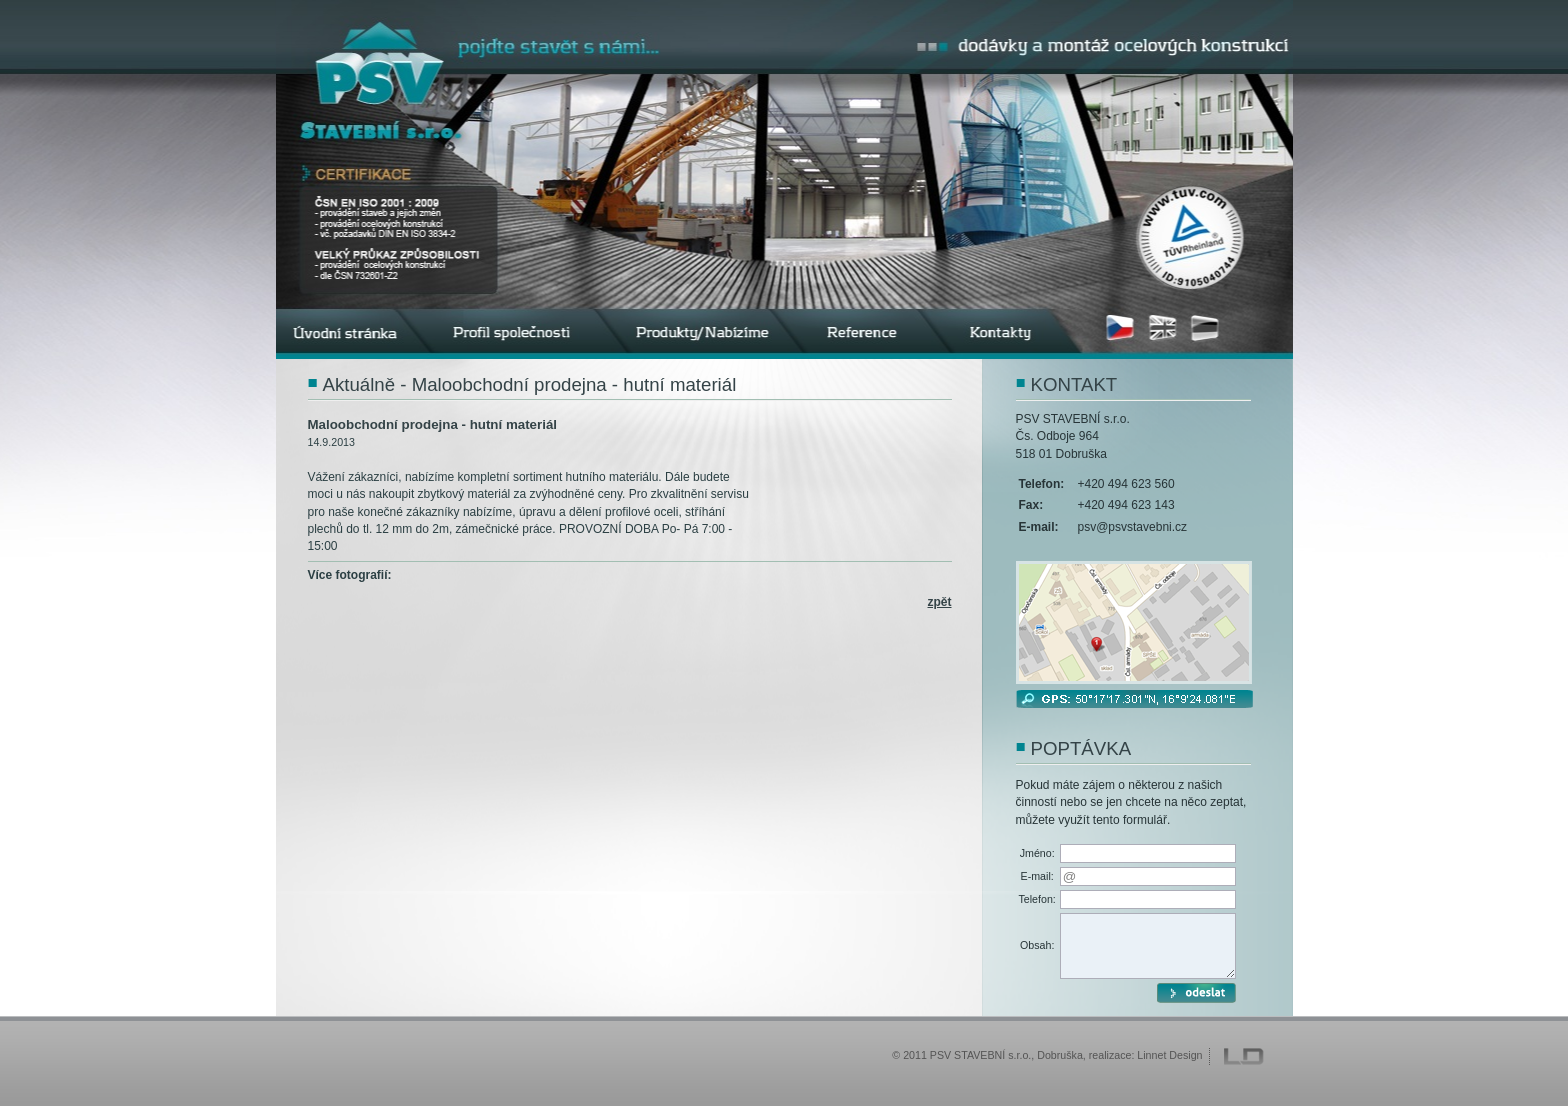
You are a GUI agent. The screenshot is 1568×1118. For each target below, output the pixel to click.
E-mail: (1037, 876)
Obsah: (1037, 951)
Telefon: (1037, 899)
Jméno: (1037, 853)
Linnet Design (1169, 1067)
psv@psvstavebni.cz (1133, 527)
